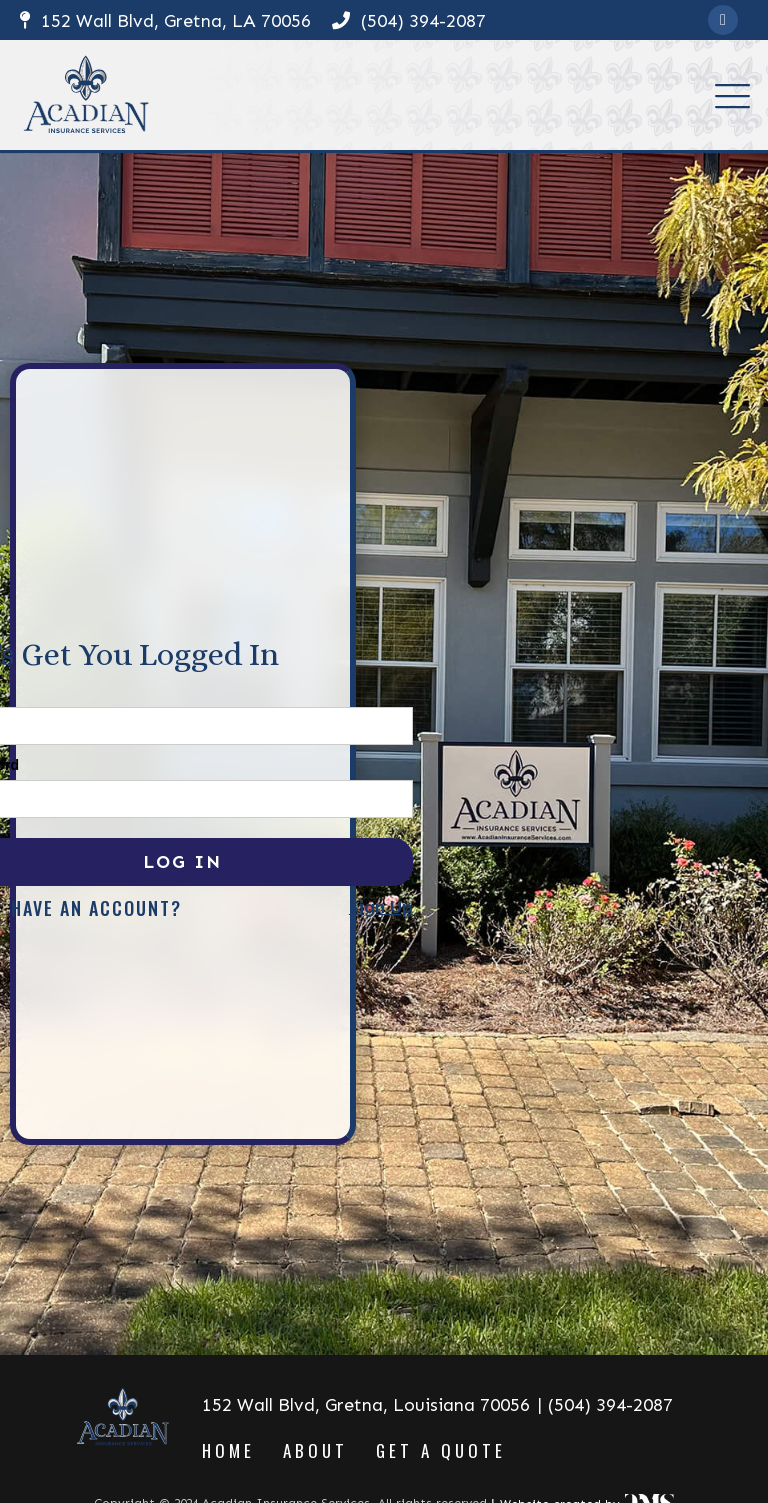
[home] (86, 95)
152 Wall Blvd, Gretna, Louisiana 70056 (366, 1405)
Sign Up (381, 908)
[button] (732, 95)
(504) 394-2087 (409, 21)
